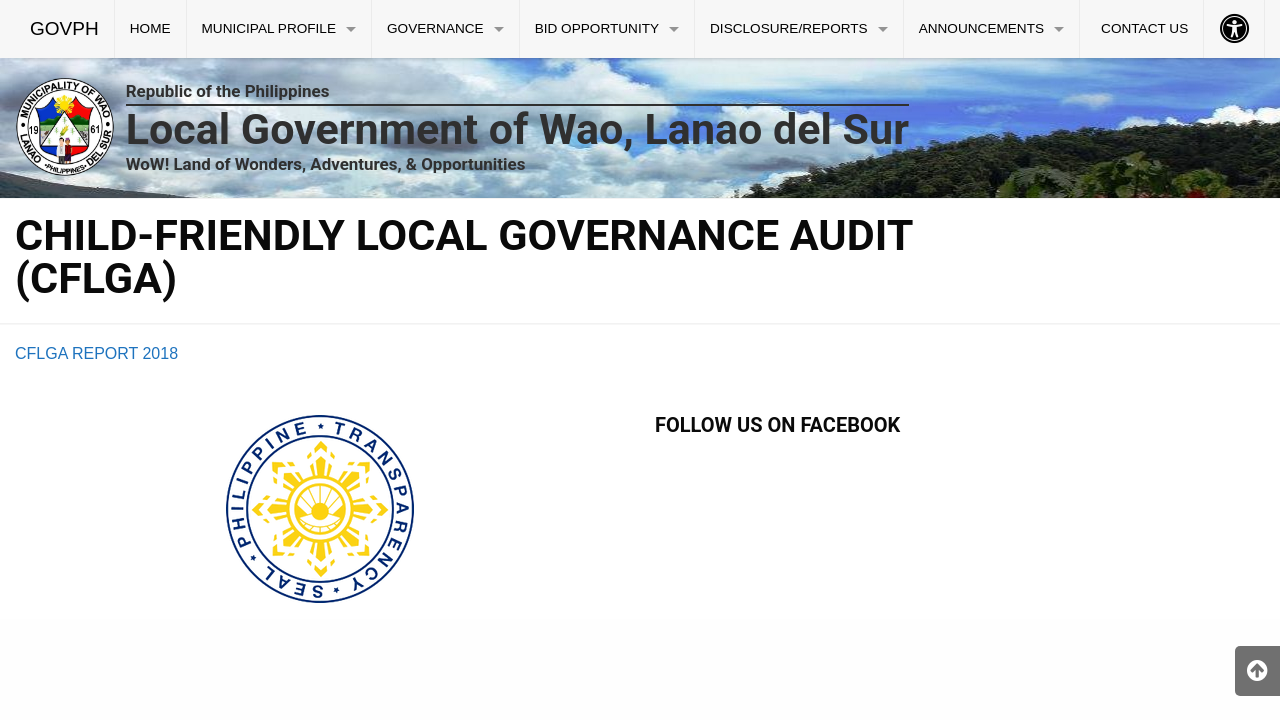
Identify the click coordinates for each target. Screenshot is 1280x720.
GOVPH (64, 28)
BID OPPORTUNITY (597, 28)
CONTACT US (1144, 28)
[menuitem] (65, 29)
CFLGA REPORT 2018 (96, 353)
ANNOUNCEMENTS (981, 28)
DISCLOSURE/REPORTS (789, 28)
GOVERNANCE (435, 28)
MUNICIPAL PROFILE (269, 28)
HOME (150, 28)
